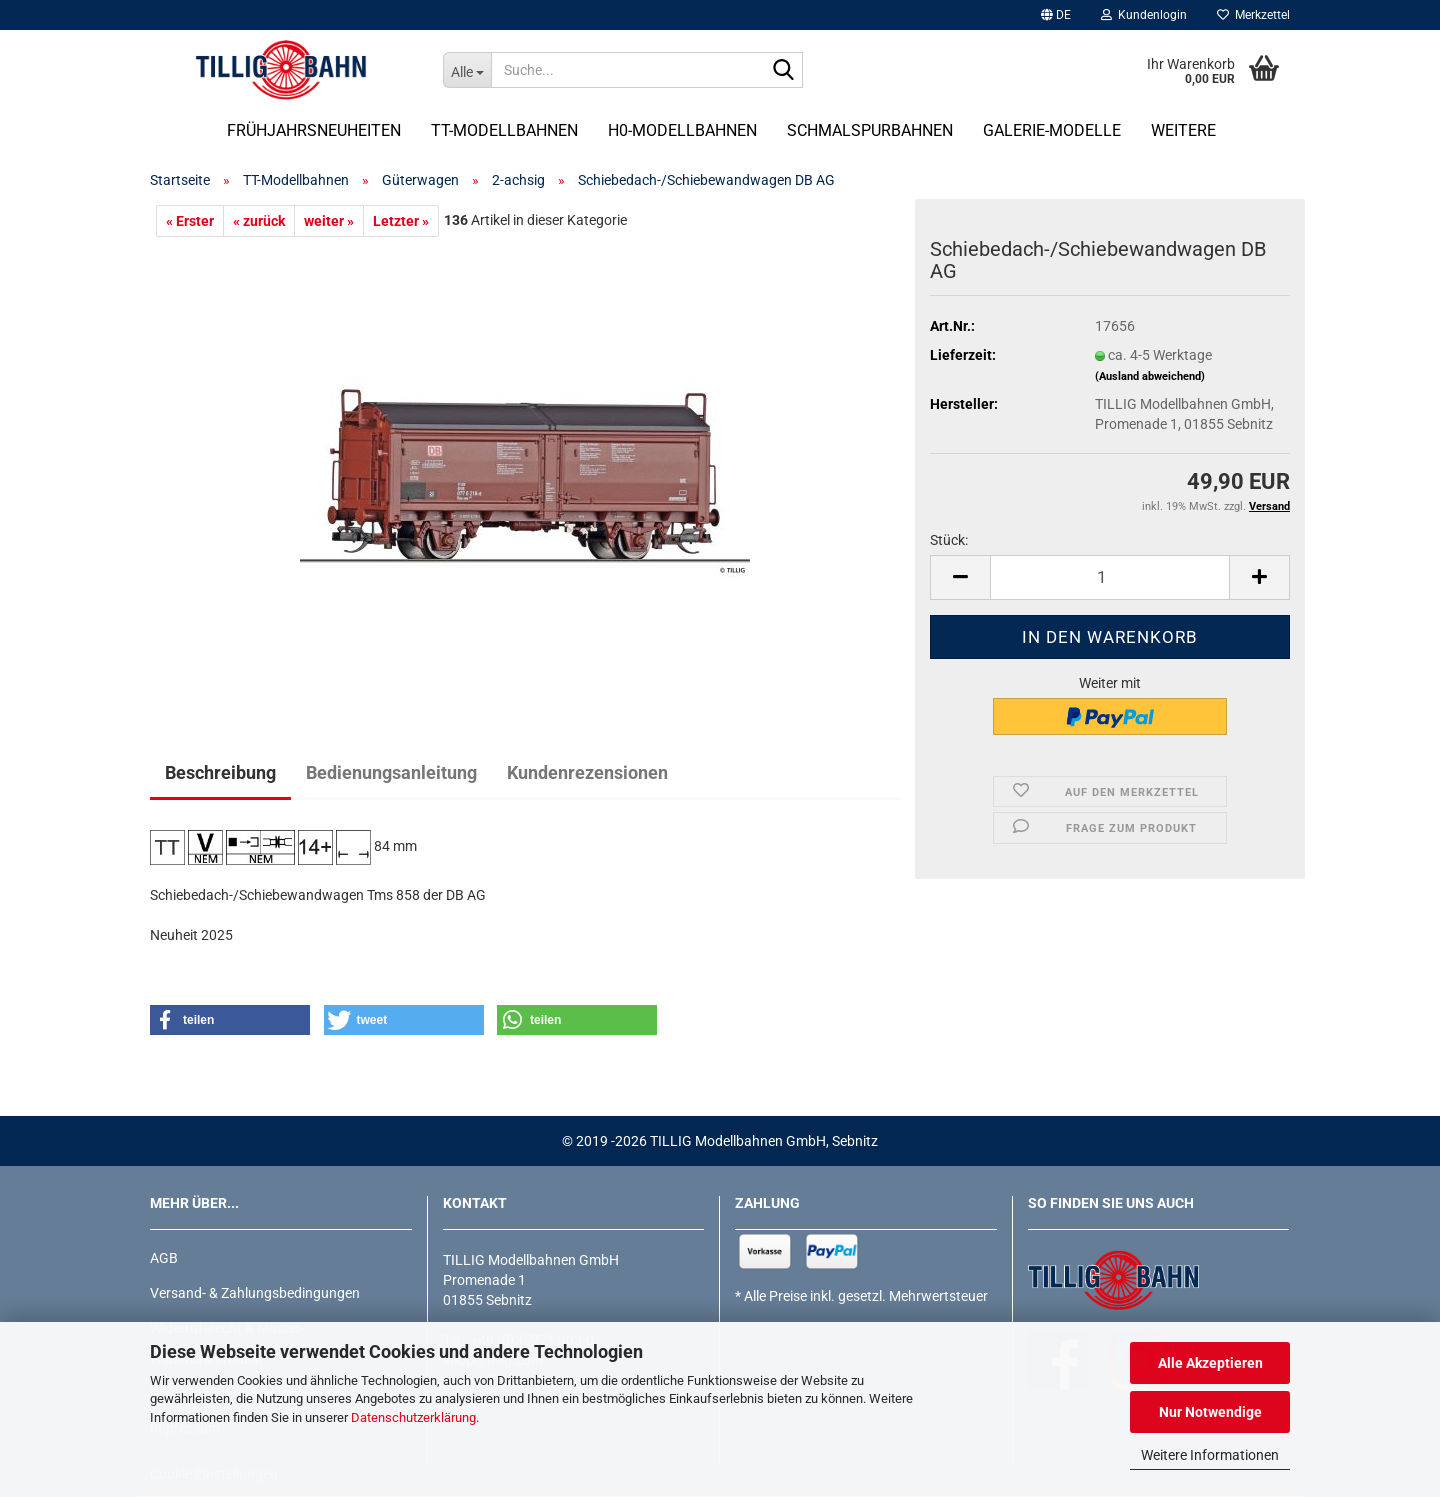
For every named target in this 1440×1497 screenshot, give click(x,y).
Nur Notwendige (1210, 1412)
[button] (1056, 15)
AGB (164, 1258)
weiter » (329, 221)
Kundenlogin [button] (1144, 15)
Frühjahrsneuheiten (314, 130)
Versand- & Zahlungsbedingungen (255, 1293)
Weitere (1183, 130)
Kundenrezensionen (587, 772)
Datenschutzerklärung (413, 1417)
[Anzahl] (1110, 577)
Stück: (949, 540)
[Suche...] (467, 70)
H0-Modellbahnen (682, 130)
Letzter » (401, 221)
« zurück (259, 221)
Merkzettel (1253, 15)
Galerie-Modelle (1052, 130)
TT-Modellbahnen (504, 130)
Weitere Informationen (1210, 1455)
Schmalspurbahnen (870, 130)
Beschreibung (220, 772)
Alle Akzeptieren (1210, 1363)
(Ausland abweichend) (1150, 376)
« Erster (190, 221)
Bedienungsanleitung (391, 772)
